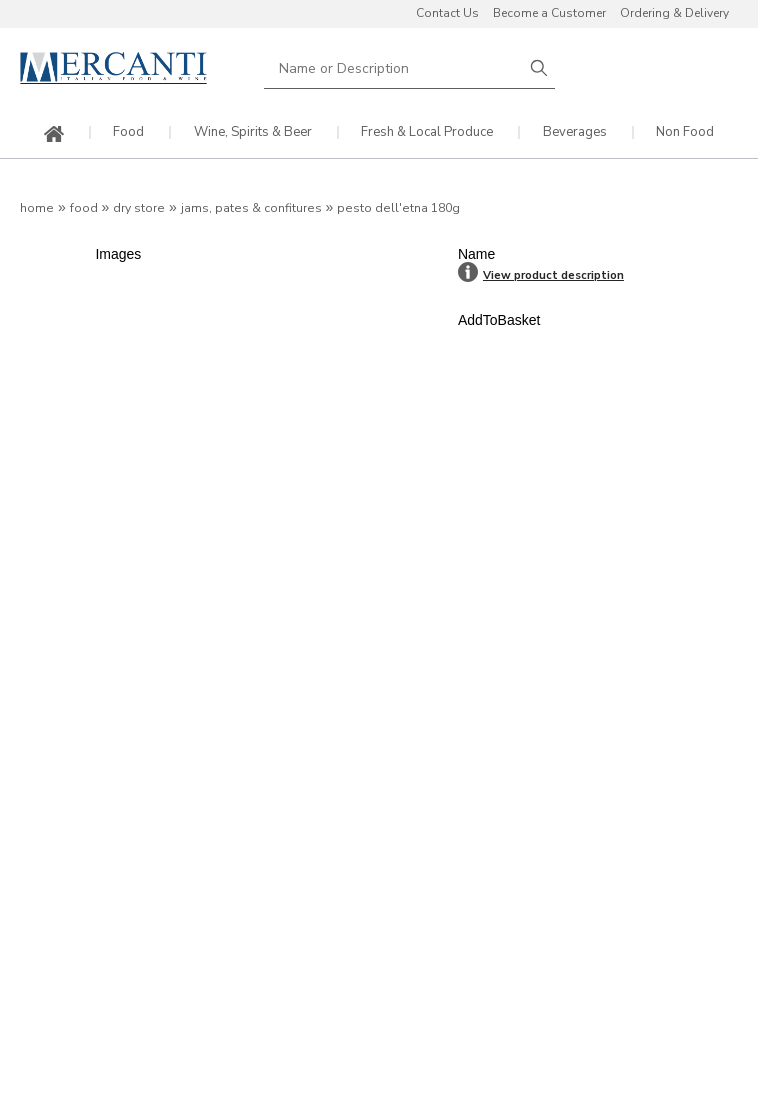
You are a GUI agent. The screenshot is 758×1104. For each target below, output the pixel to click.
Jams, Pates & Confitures (251, 208)
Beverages (575, 132)
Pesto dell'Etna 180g (398, 208)
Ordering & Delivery (674, 13)
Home (37, 208)
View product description (553, 275)
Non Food (685, 132)
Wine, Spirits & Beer (253, 132)
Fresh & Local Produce (427, 132)
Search (539, 68)
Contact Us (447, 13)
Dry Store (139, 208)
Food (128, 132)
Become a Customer (549, 13)
